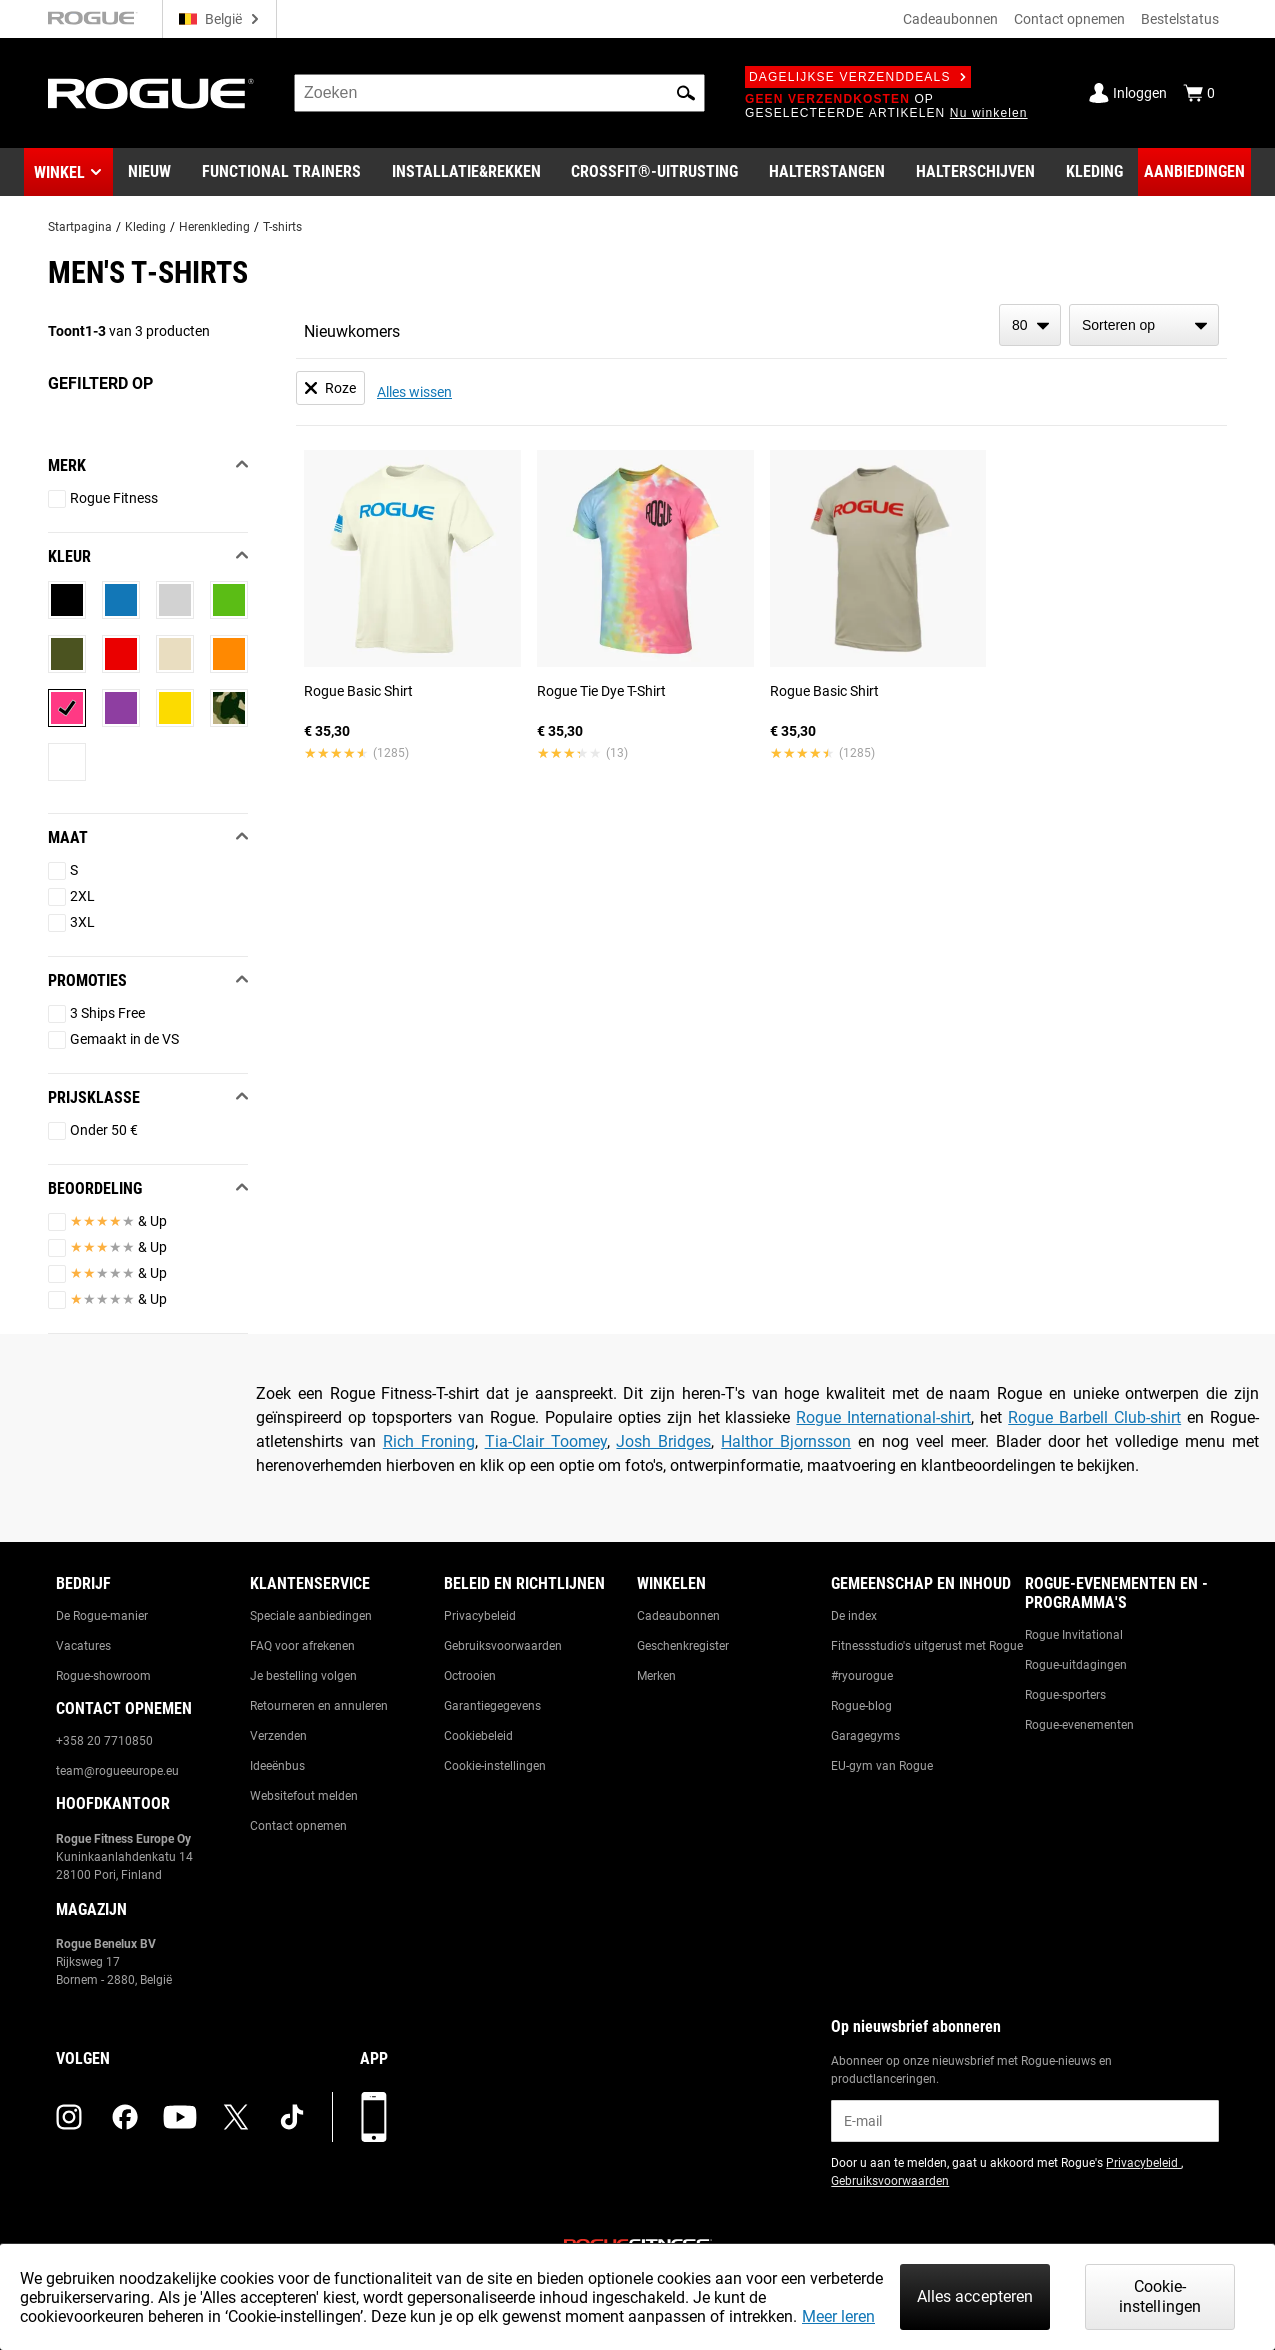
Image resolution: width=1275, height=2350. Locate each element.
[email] (1025, 2121)
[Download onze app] (374, 2117)
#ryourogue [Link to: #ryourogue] (862, 1676)
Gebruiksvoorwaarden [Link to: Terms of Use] (503, 1646)
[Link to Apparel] (1094, 172)
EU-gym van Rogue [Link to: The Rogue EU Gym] (882, 1766)
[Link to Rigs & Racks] (466, 172)
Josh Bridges (663, 1441)
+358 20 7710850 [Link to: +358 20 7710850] (104, 1741)
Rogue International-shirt (883, 1417)
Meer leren (838, 2316)
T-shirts (282, 227)
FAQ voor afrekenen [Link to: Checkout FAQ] (302, 1646)
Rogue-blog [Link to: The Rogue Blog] (861, 1706)
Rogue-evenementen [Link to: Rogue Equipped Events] (1079, 1725)
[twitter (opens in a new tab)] (236, 2117)
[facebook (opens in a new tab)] (125, 2117)
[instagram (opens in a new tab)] (69, 2117)
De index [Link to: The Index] (854, 1616)
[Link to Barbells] (827, 172)
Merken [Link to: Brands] (656, 1676)
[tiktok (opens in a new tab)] (292, 2117)
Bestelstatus (1180, 19)
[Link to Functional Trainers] (281, 172)
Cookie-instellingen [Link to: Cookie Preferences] (495, 1766)
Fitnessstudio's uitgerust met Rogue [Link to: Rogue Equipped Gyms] (927, 1646)
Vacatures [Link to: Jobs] (83, 1646)
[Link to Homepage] (151, 93)
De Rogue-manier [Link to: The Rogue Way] (102, 1616)
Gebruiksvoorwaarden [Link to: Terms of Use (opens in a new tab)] (890, 2181)
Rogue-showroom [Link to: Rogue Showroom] (103, 1676)
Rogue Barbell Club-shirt (1094, 1417)
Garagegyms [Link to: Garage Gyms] (865, 1736)
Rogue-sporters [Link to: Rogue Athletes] (1065, 1695)
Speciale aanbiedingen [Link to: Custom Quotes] (311, 1616)
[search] (499, 93)
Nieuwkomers (352, 331)
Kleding (145, 227)
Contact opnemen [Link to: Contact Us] (298, 1826)
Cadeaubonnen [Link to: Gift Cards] (678, 1616)
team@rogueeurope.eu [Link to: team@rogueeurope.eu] (117, 1771)
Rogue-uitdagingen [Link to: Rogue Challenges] (1076, 1665)
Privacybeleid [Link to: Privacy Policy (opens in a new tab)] (1143, 2163)
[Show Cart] (1199, 93)
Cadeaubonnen (950, 19)
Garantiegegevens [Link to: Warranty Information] (492, 1706)
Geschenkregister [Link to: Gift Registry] (683, 1646)
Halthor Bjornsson (786, 1441)
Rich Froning (429, 1441)
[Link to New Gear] (149, 172)
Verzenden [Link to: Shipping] (278, 1736)
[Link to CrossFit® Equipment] (654, 172)
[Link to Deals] (1194, 172)
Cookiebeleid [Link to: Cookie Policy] (478, 1736)
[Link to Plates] (975, 172)
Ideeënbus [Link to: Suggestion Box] (277, 1766)
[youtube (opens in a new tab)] (180, 2117)
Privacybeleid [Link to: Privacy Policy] (480, 1616)
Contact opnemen (1069, 19)
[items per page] (1030, 325)
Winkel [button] (59, 172)
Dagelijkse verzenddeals (858, 77)
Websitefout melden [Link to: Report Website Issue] (304, 1796)
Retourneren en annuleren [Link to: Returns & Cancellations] (319, 1706)
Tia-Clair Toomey (546, 1441)
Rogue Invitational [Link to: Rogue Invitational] (1074, 1635)
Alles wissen (414, 392)
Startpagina (80, 227)
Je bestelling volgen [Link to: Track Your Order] (303, 1676)
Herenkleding (214, 227)
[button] (686, 93)
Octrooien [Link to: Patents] (470, 1676)
